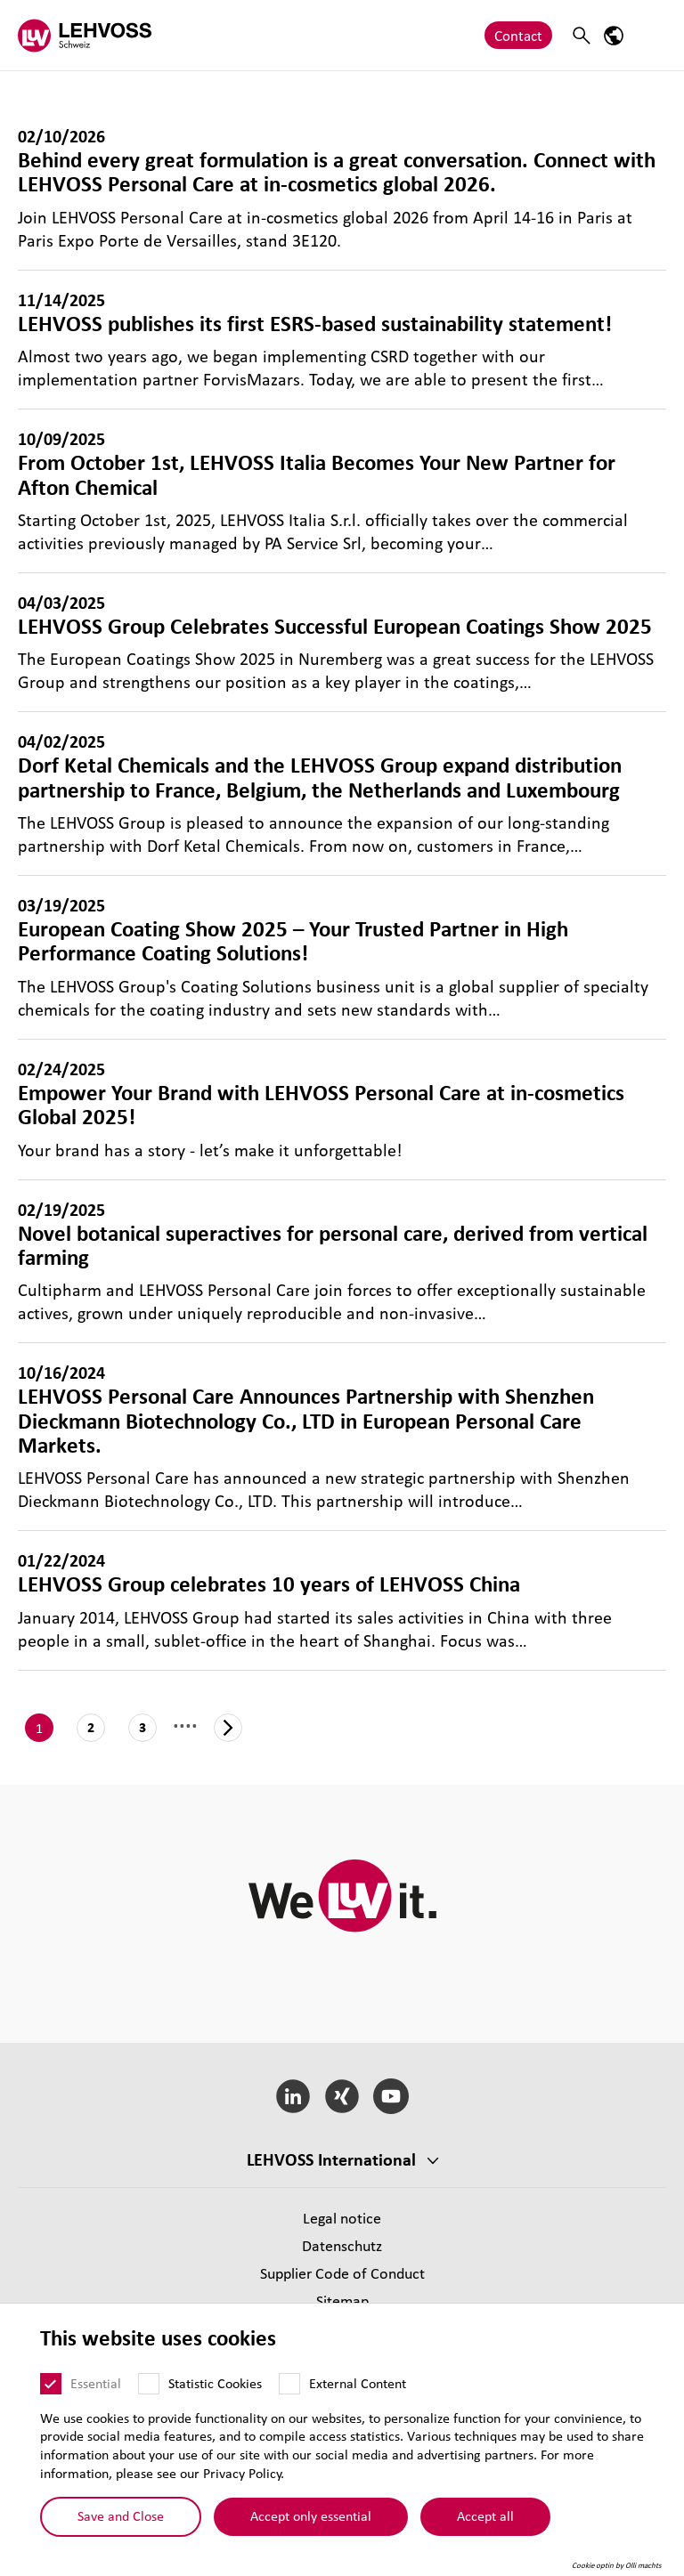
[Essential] (50, 2383)
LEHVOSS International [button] (331, 2159)
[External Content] (289, 2383)
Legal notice (342, 2217)
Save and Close (120, 2515)
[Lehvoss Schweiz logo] (84, 35)
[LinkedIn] (293, 2096)
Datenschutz (342, 2245)
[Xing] (342, 2096)
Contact (518, 35)
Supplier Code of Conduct (342, 2272)
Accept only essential (310, 2515)
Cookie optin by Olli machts (617, 2565)
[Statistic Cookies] (148, 2383)
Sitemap (342, 2300)
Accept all (485, 2515)
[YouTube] (390, 2096)
